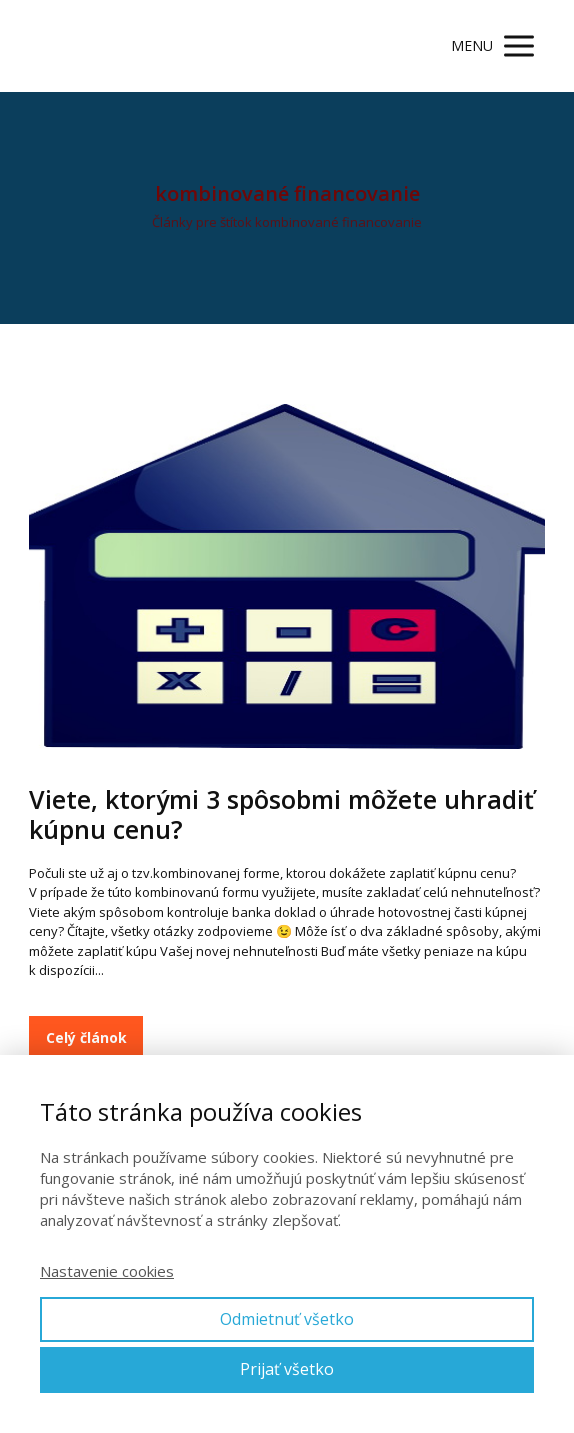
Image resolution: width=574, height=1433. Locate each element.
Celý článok (86, 1037)
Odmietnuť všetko (287, 1319)
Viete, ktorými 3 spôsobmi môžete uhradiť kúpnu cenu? (281, 814)
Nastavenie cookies (107, 1271)
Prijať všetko (287, 1369)
